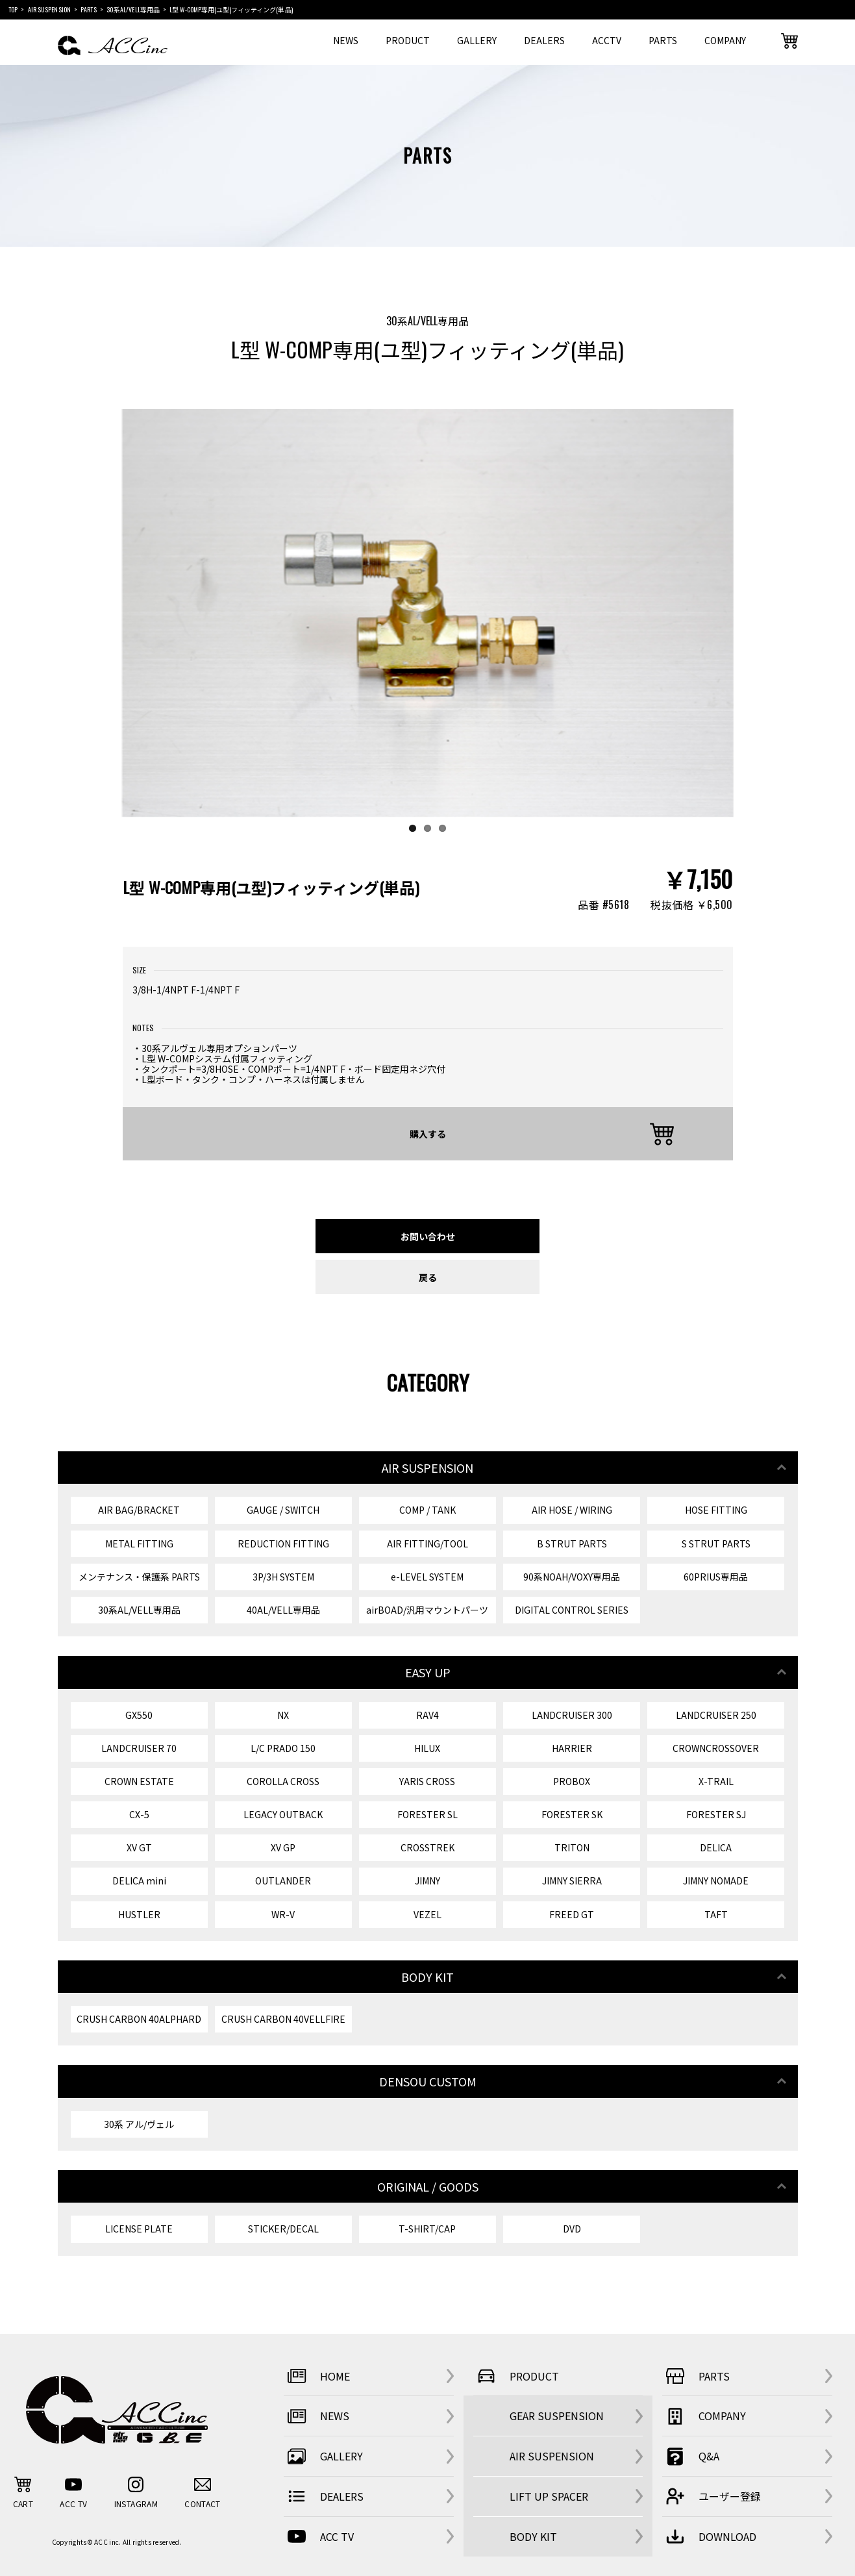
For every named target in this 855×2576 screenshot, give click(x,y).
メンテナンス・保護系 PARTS (139, 1576)
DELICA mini (139, 1880)
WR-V (283, 1914)
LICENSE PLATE (139, 2228)
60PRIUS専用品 (716, 1576)
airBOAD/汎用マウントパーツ (427, 1609)
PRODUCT (408, 40)
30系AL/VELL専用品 (139, 1609)
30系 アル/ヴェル (139, 2124)
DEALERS (544, 40)
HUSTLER (139, 1914)
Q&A (690, 2457)
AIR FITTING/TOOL (427, 1543)
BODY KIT (533, 2536)
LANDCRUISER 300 (572, 1714)
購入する (428, 1133)
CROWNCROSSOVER (716, 1748)
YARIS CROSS (427, 1781)
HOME (317, 2376)
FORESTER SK (571, 1814)
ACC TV (319, 2536)
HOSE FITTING (716, 1509)
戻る (428, 1277)
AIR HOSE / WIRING (572, 1509)
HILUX (427, 1748)
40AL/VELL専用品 (283, 1609)
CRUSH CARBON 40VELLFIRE (283, 2018)
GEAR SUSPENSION (557, 2415)
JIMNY (427, 1880)
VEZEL (427, 1914)
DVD (572, 2228)
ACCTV (606, 40)
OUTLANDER (283, 1880)
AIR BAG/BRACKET (139, 1509)
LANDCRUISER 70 (139, 1748)
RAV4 (427, 1714)
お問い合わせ (428, 1236)
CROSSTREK (427, 1847)
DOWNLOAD (709, 2536)
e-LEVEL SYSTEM (427, 1576)
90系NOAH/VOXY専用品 (571, 1576)
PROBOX (571, 1781)
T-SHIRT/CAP (427, 2228)
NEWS (345, 40)
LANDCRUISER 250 (716, 1714)
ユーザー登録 (711, 2496)
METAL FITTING (139, 1543)
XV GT (139, 1847)
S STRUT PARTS (716, 1543)
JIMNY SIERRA (572, 1880)
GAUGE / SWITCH (283, 1509)
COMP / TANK (427, 1509)
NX (283, 1714)
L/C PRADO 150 (283, 1748)
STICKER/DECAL (283, 2228)
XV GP (283, 1847)
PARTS (663, 40)
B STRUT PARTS (572, 1543)
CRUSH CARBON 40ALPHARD (139, 2018)
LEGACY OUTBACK (283, 1814)
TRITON (571, 1847)
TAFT (716, 1914)
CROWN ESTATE (139, 1781)
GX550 (139, 1714)
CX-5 (139, 1814)
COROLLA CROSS (283, 1781)
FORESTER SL (427, 1814)
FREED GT (571, 1914)
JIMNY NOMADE (716, 1880)
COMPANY (725, 40)
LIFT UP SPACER (549, 2496)
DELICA (716, 1847)
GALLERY (477, 40)
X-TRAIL (716, 1781)
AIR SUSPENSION (552, 2456)
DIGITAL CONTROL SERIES (571, 1609)
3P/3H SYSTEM (283, 1576)
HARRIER (572, 1748)
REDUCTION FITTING (283, 1543)
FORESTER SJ (716, 1814)
